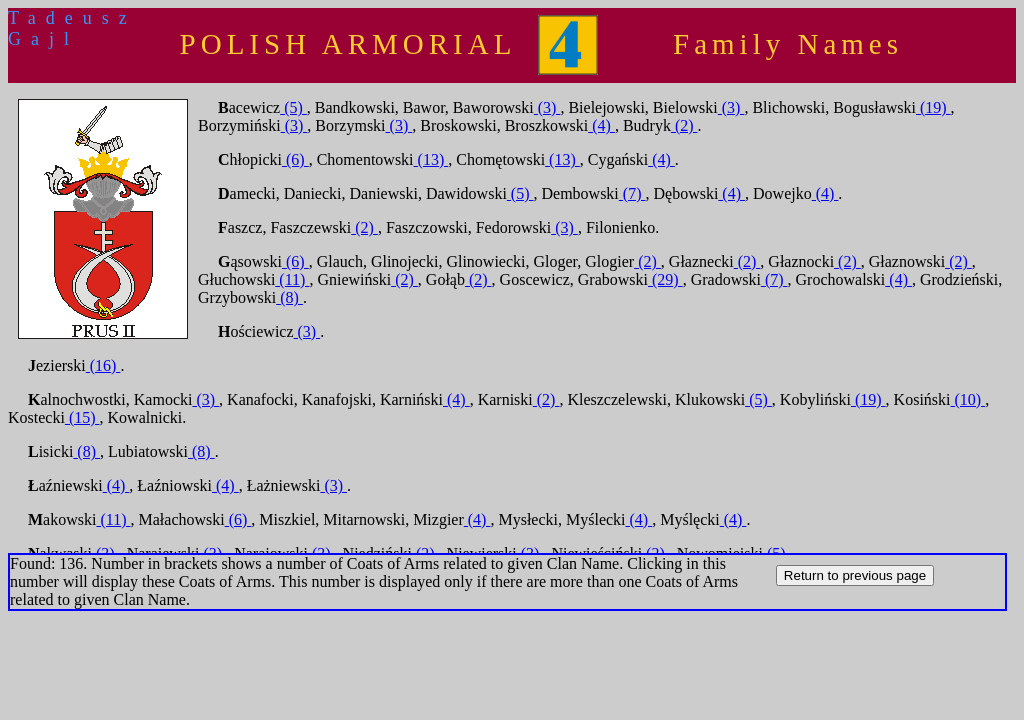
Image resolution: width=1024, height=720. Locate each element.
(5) (293, 107)
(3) (547, 107)
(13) (431, 159)
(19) (933, 107)
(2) (684, 125)
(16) (103, 365)
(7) (632, 193)
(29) (665, 279)
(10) (968, 399)
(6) (295, 159)
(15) (82, 417)
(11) (292, 279)
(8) (289, 297)
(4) (601, 125)
